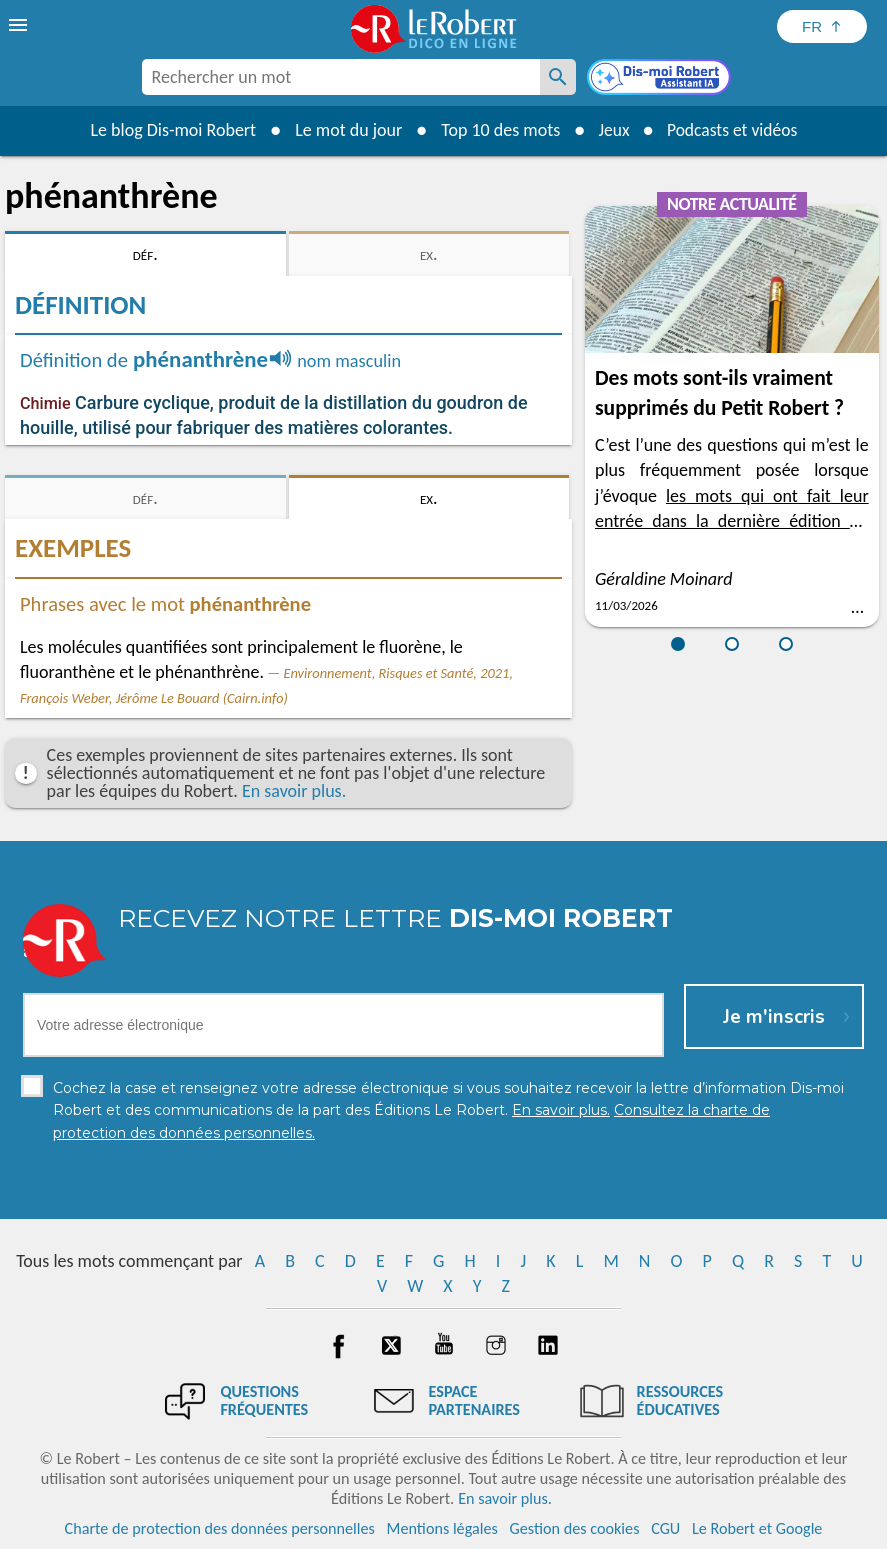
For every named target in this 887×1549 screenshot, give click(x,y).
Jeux (611, 130)
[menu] (20, 25)
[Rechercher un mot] (558, 77)
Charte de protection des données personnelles (220, 1528)
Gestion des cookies (575, 1528)
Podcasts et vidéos (733, 130)
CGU (665, 1528)
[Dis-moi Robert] (661, 79)
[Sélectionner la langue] (822, 26)
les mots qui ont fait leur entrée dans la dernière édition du (732, 521)
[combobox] (341, 77)
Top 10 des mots (496, 130)
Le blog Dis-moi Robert (170, 130)
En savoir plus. (294, 791)
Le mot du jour (344, 130)
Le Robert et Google (757, 1528)
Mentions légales (442, 1528)
